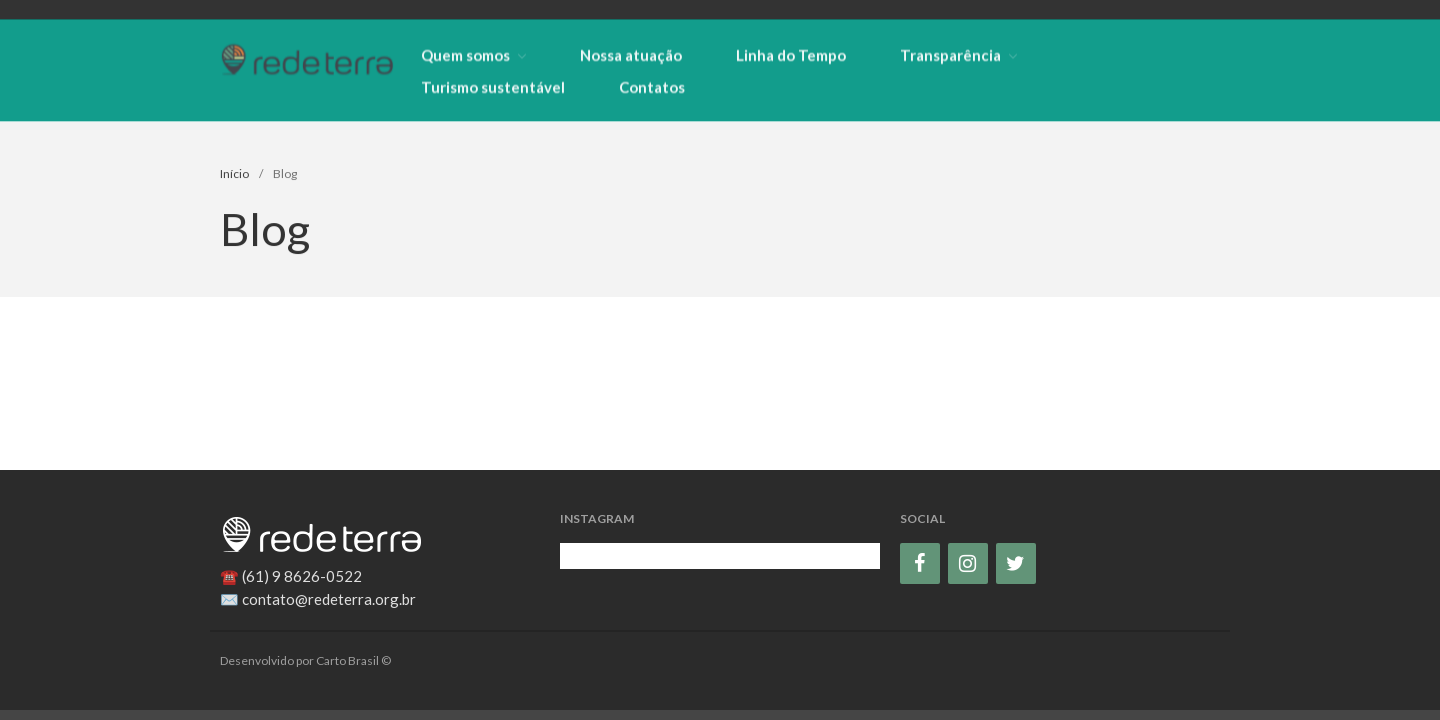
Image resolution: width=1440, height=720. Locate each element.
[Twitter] (1016, 563)
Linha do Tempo (791, 55)
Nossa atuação (631, 55)
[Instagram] (968, 563)
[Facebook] (920, 563)
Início (234, 174)
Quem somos (465, 55)
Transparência (950, 55)
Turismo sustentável (493, 87)
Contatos (652, 87)
